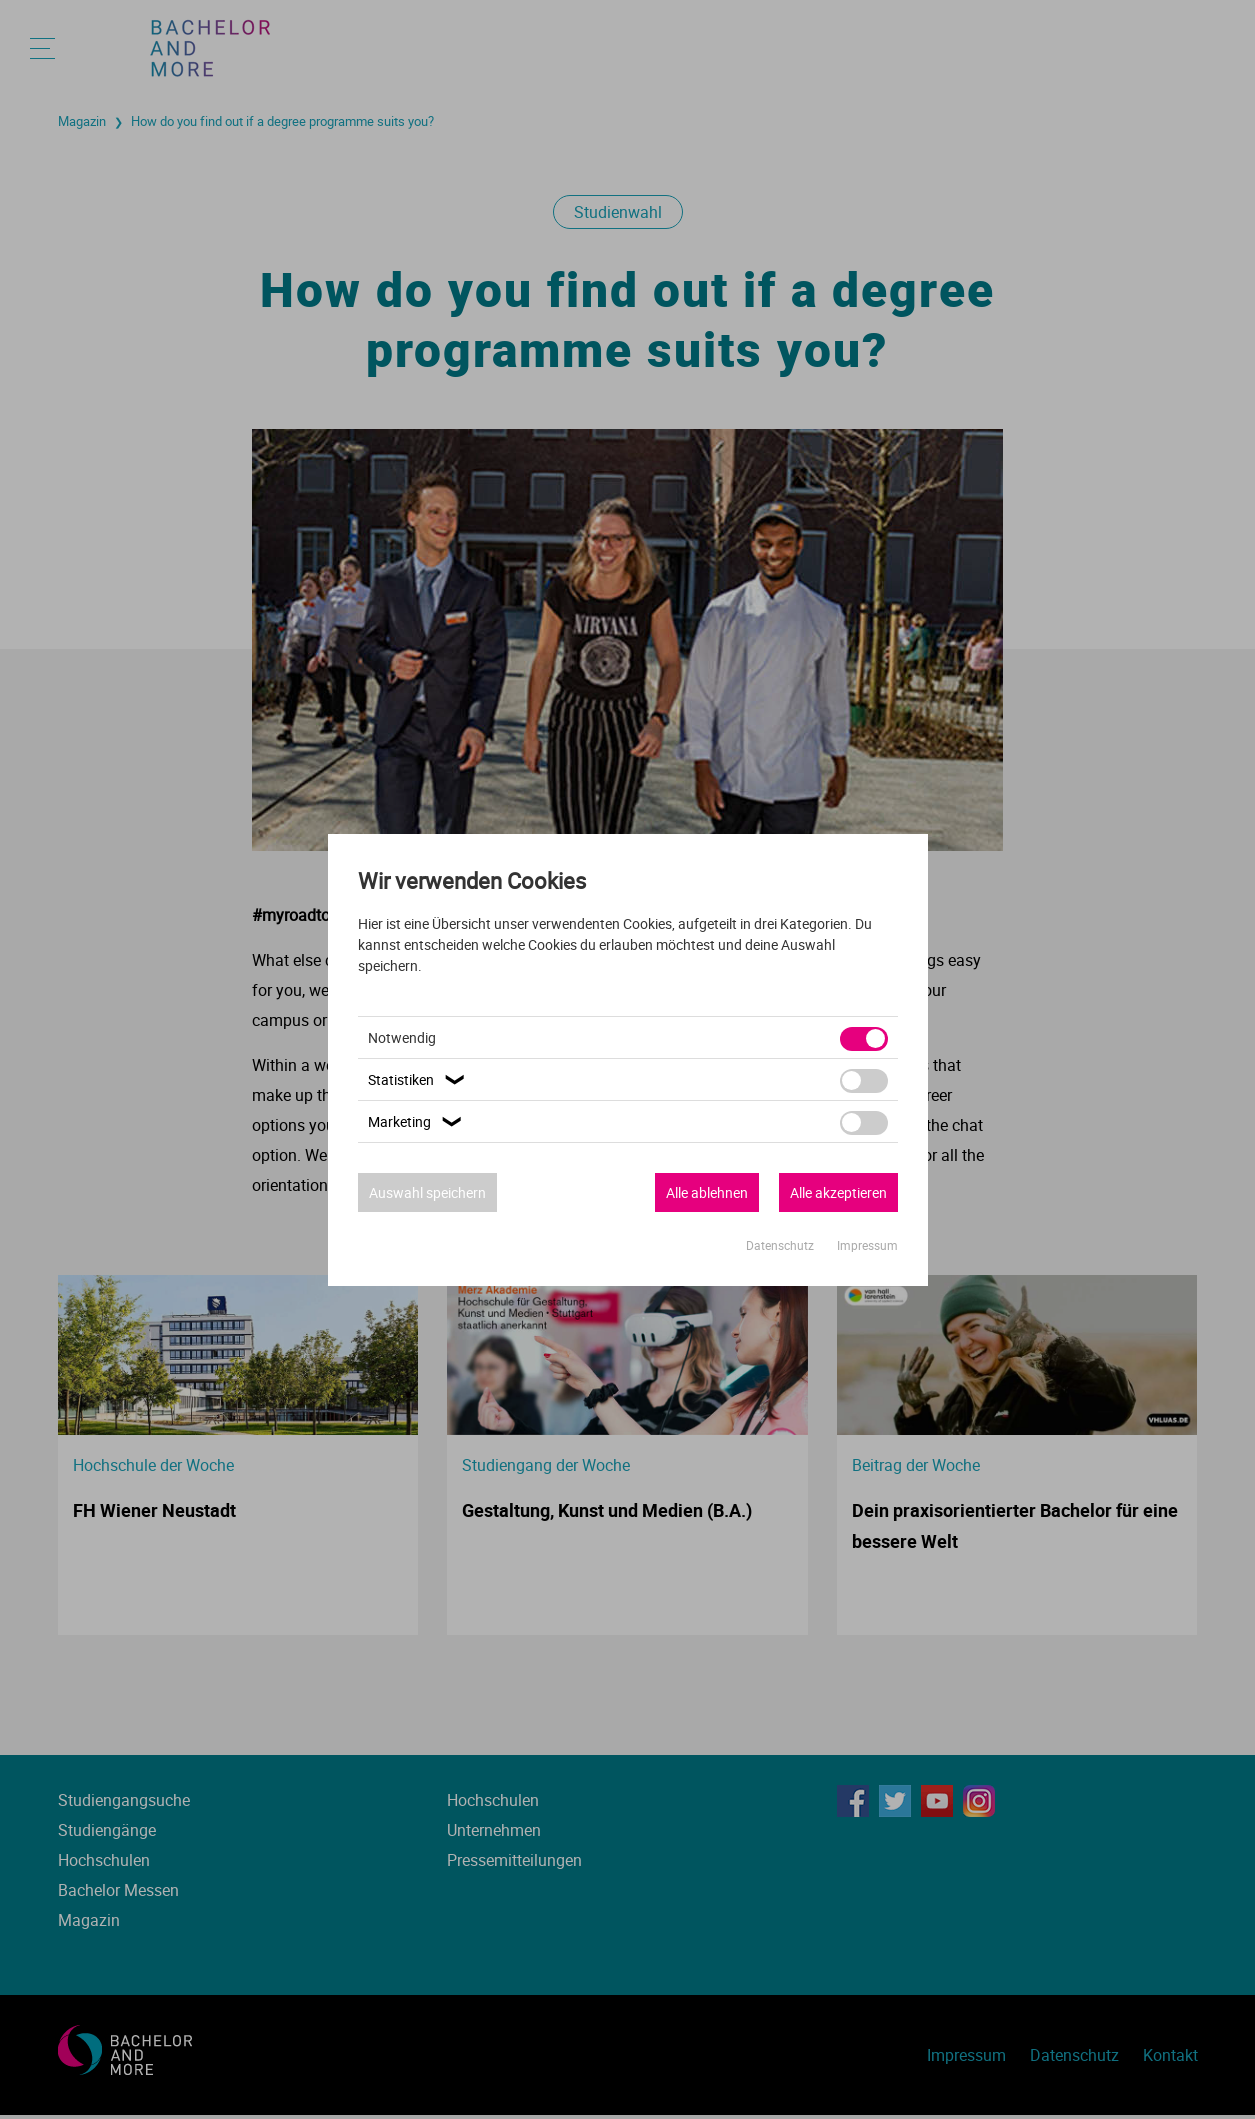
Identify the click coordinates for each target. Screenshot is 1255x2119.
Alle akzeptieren (838, 1192)
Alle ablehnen (707, 1192)
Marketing (417, 1121)
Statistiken (419, 1079)
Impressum (867, 1245)
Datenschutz (781, 1245)
